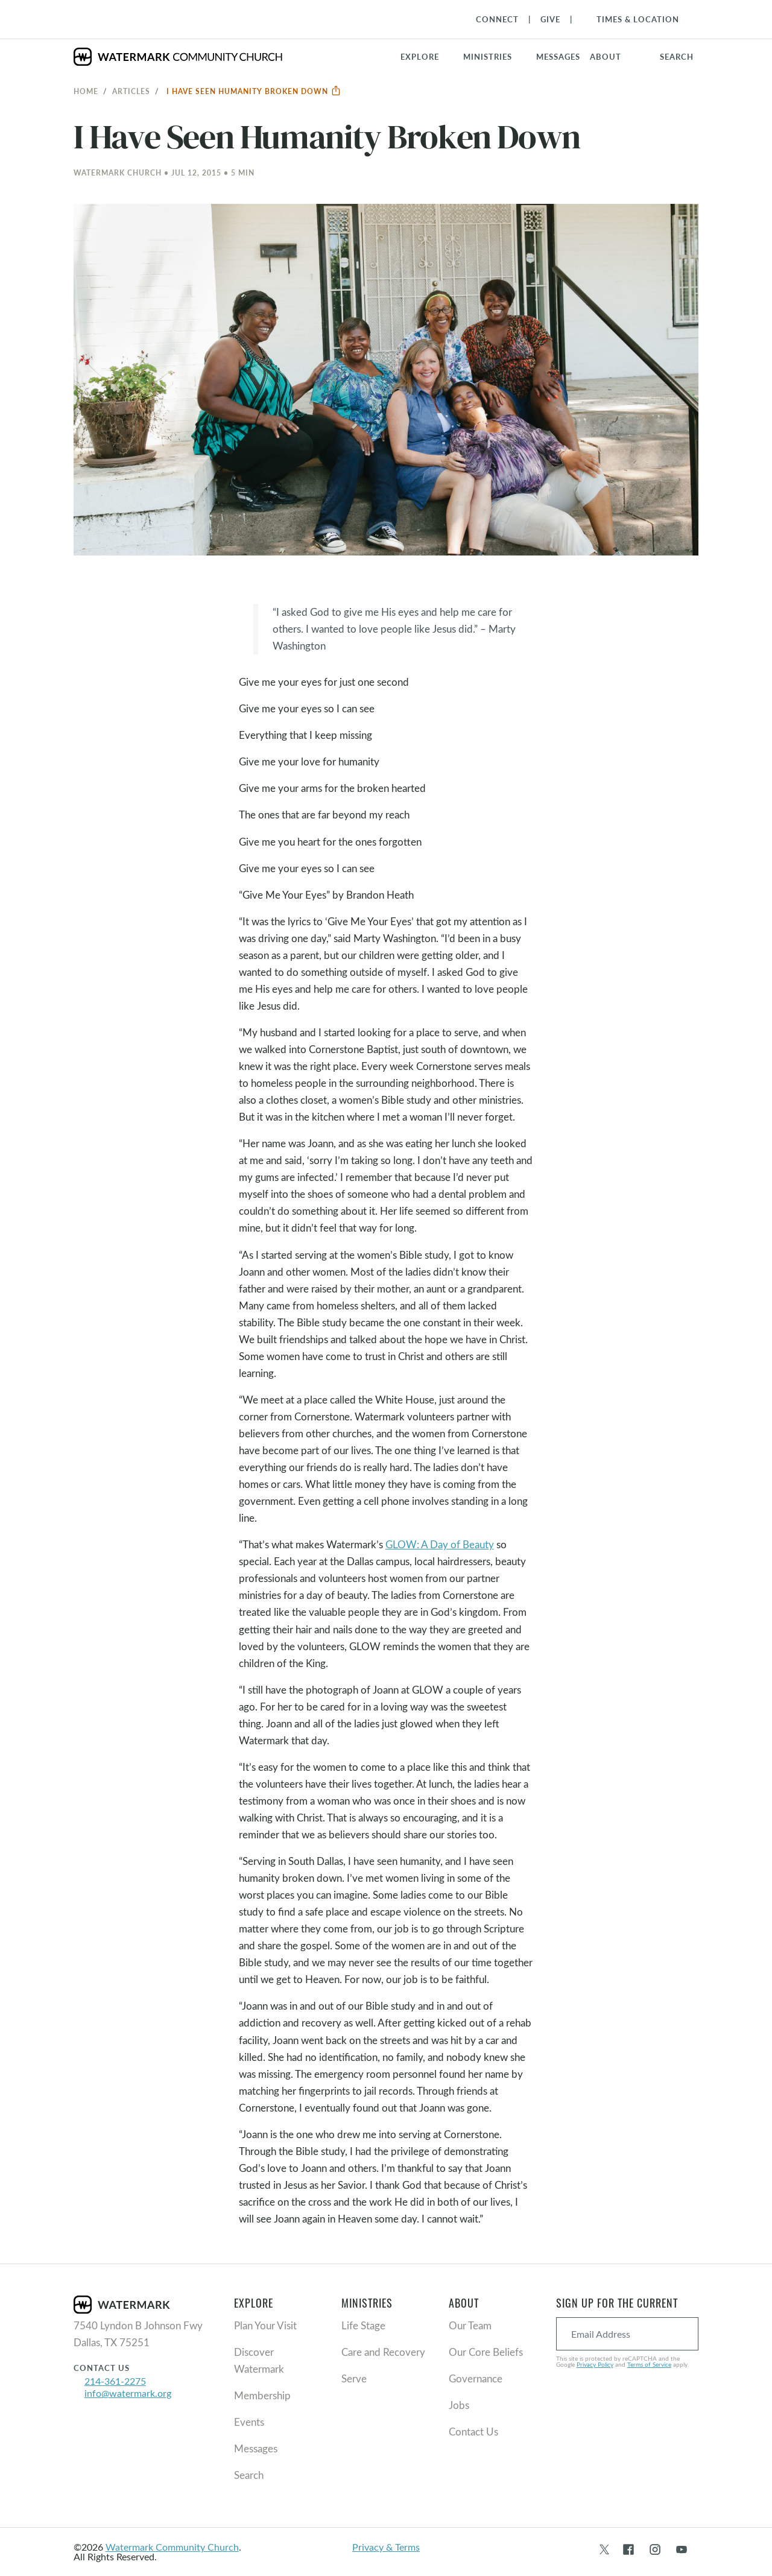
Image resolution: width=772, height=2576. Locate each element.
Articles (131, 91)
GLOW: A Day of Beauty (439, 1544)
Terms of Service (649, 2364)
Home (86, 91)
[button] (494, 57)
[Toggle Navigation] (631, 19)
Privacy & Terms (386, 2546)
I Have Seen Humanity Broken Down (253, 91)
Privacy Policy (595, 2364)
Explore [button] (419, 56)
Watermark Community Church (172, 2546)
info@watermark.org (127, 2393)
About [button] (605, 56)
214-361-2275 (115, 2381)
